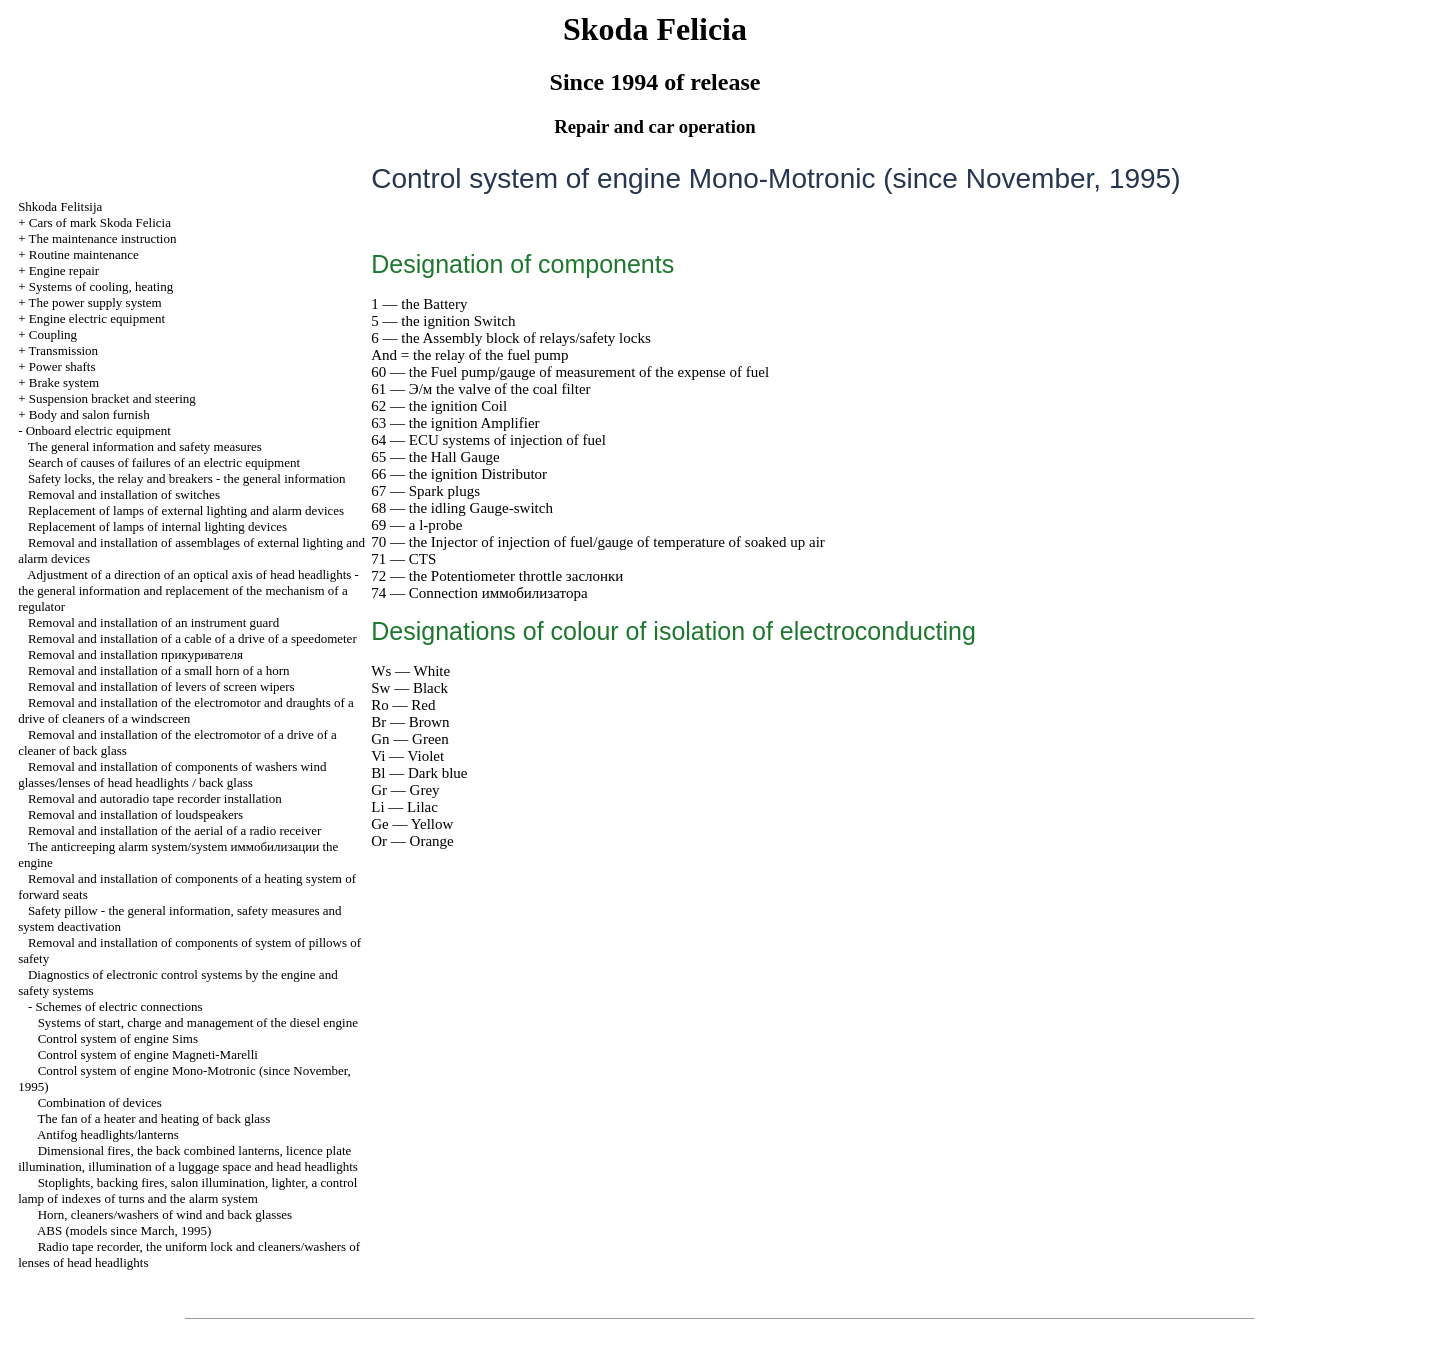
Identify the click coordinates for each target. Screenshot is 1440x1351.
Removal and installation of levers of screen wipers (161, 686)
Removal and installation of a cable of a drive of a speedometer (192, 638)
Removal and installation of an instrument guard (153, 622)
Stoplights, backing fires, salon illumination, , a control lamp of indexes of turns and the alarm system (187, 1190)
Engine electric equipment (97, 318)
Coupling (53, 334)
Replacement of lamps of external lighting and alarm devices (186, 510)
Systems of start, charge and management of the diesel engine (198, 1022)
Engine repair (64, 270)
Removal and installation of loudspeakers (135, 814)
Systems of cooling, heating (101, 286)
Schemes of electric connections (118, 1006)
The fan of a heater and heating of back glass (153, 1118)
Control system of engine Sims (118, 1038)
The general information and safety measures (145, 446)
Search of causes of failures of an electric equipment (164, 462)
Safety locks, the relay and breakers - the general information (187, 478)
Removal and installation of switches (124, 494)
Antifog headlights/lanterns (108, 1134)
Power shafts (62, 366)
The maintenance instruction (102, 238)
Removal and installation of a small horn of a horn (159, 670)
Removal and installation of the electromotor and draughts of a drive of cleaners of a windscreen (186, 710)
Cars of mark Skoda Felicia (100, 222)
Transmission (63, 350)
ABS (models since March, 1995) (124, 1230)
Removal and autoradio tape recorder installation (155, 798)
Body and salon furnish (89, 414)
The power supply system (94, 302)
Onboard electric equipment (98, 430)
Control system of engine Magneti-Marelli (148, 1054)
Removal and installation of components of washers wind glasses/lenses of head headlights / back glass (172, 774)
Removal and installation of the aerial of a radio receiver (174, 830)
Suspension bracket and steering (112, 398)
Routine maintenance (84, 254)
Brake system (64, 382)
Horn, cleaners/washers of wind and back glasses (165, 1214)
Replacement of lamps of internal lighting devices (157, 526)
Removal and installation (135, 654)
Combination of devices (100, 1102)
